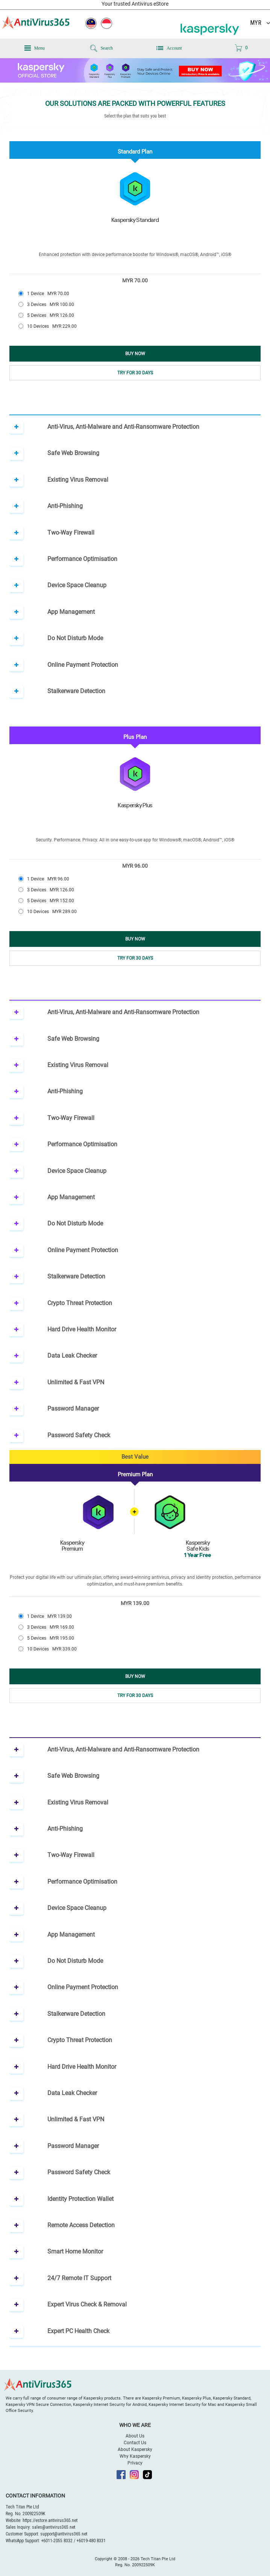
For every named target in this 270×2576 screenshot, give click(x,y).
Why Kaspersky (135, 2456)
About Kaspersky (135, 2449)
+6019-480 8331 (91, 2540)
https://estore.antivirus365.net (50, 2520)
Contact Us (135, 2442)
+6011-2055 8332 (57, 2540)
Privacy (135, 2463)
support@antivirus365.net (63, 2534)
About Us (135, 2436)
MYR (255, 22)
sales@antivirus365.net (53, 2527)
